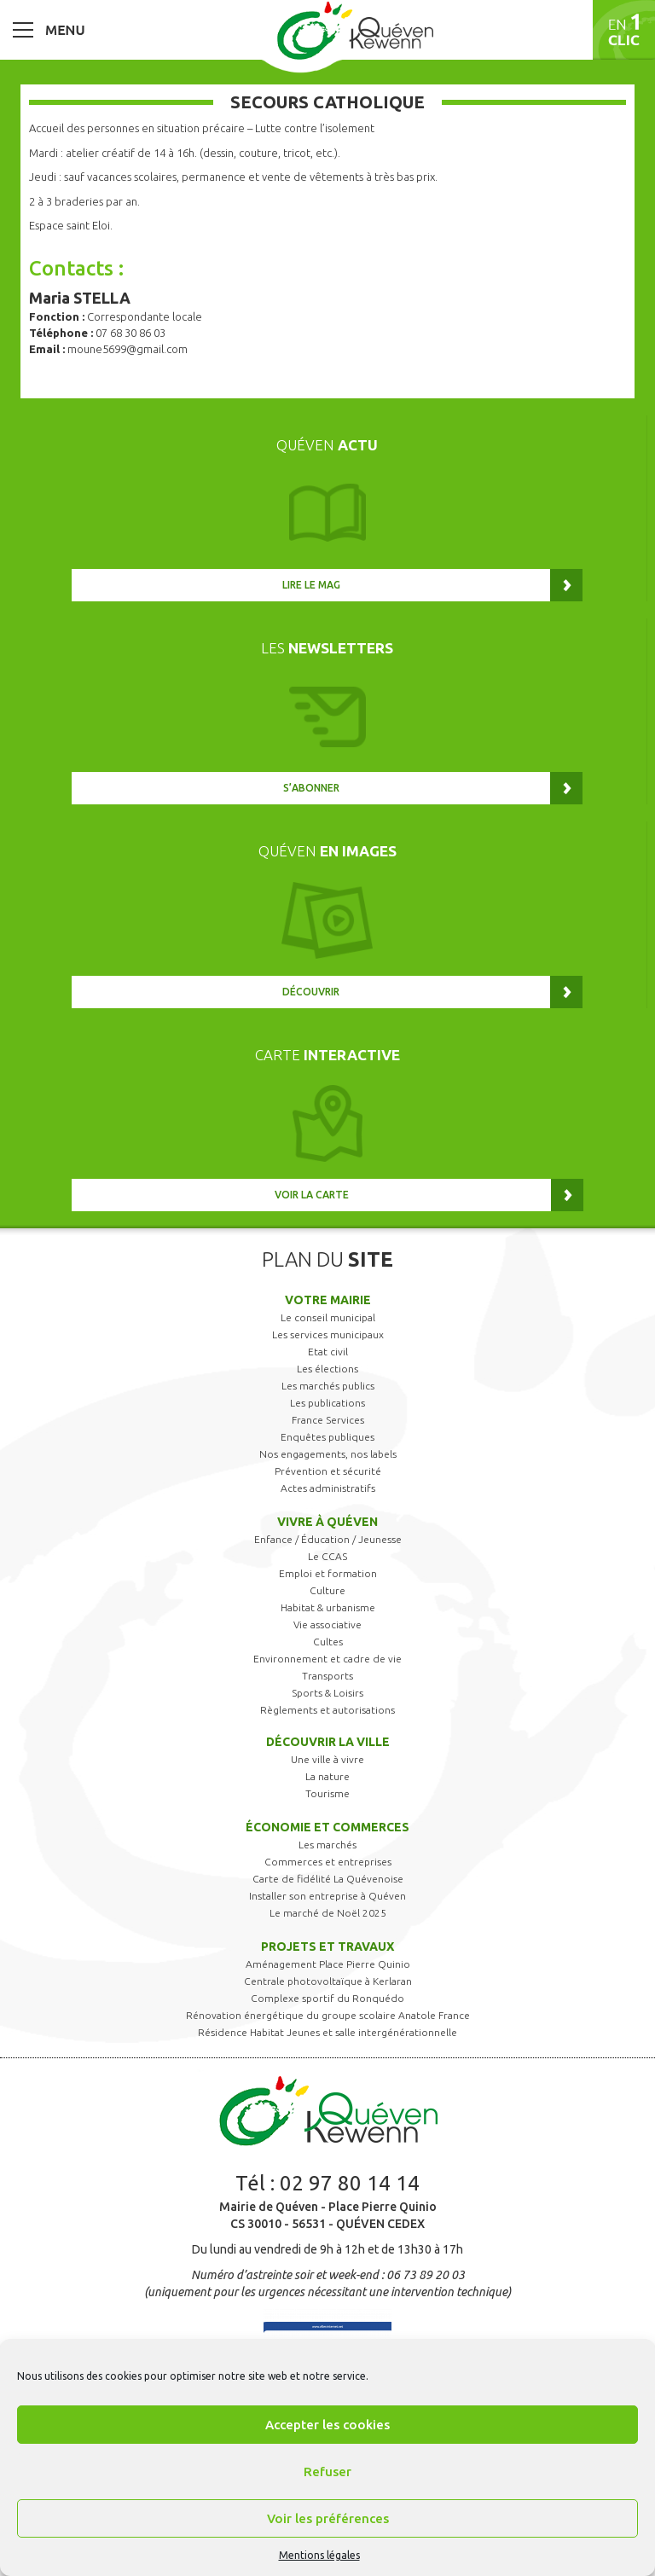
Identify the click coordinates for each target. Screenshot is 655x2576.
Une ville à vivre (327, 1759)
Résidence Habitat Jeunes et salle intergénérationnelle (327, 2032)
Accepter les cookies (327, 2424)
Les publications (327, 1402)
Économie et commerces (327, 1827)
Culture (327, 1590)
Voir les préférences (328, 2518)
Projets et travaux (327, 1946)
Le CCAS (327, 1556)
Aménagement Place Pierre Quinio (328, 1964)
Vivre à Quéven (327, 1522)
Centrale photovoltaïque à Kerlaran (328, 1981)
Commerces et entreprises (327, 1861)
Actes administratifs (328, 1488)
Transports (327, 1675)
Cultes (328, 1641)
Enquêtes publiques (327, 1436)
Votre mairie (328, 1300)
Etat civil (328, 1351)
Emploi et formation (328, 1573)
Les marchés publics (327, 1385)
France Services (328, 1419)
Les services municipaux (328, 1334)
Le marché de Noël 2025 (328, 1912)
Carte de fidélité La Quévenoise (327, 1878)
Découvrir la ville (328, 1742)
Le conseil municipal (328, 1317)
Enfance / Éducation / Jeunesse (328, 1539)
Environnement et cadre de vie (327, 1658)
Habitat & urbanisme (328, 1607)
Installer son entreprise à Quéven (327, 1895)
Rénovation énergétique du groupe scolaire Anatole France (328, 2015)
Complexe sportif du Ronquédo (327, 1998)
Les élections (327, 1368)
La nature (327, 1776)
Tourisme (327, 1793)
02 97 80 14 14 (350, 2183)
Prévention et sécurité (328, 1471)
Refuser (327, 2471)
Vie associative (327, 1624)
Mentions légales (319, 2555)
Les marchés (327, 1844)
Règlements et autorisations (327, 1709)
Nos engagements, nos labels (328, 1453)
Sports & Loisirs (327, 1692)
